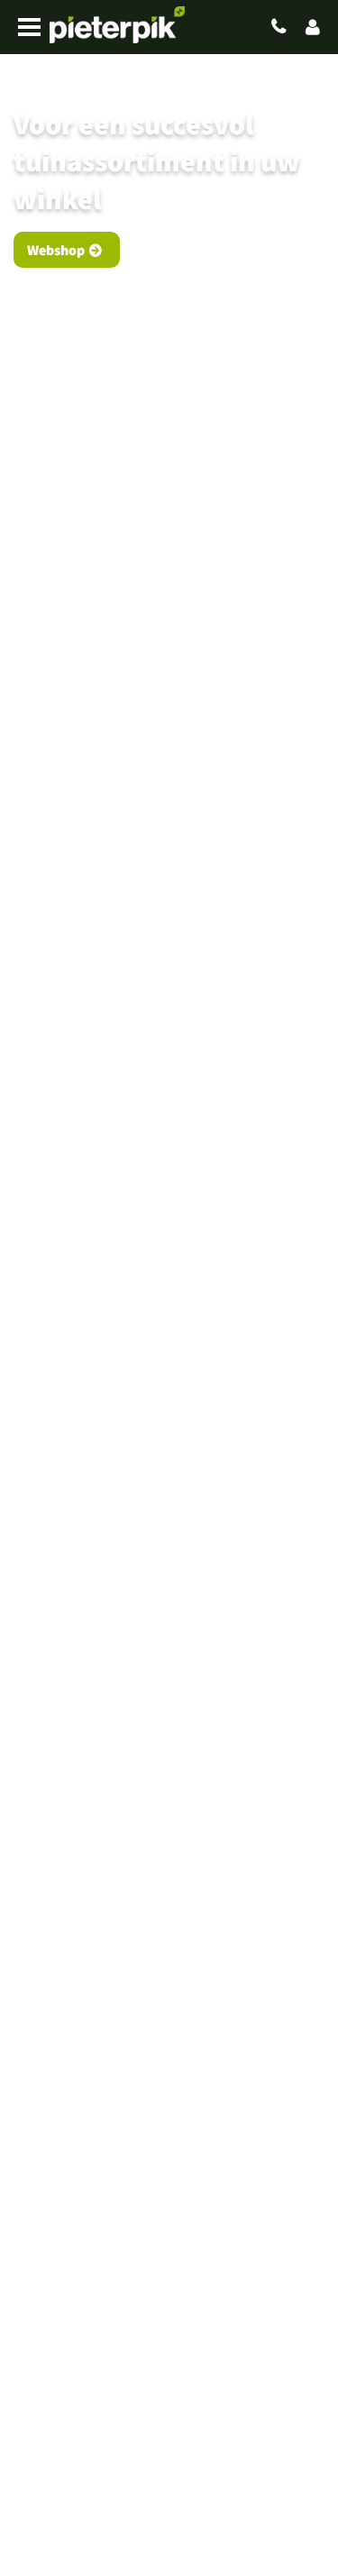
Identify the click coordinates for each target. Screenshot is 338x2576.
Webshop (56, 250)
